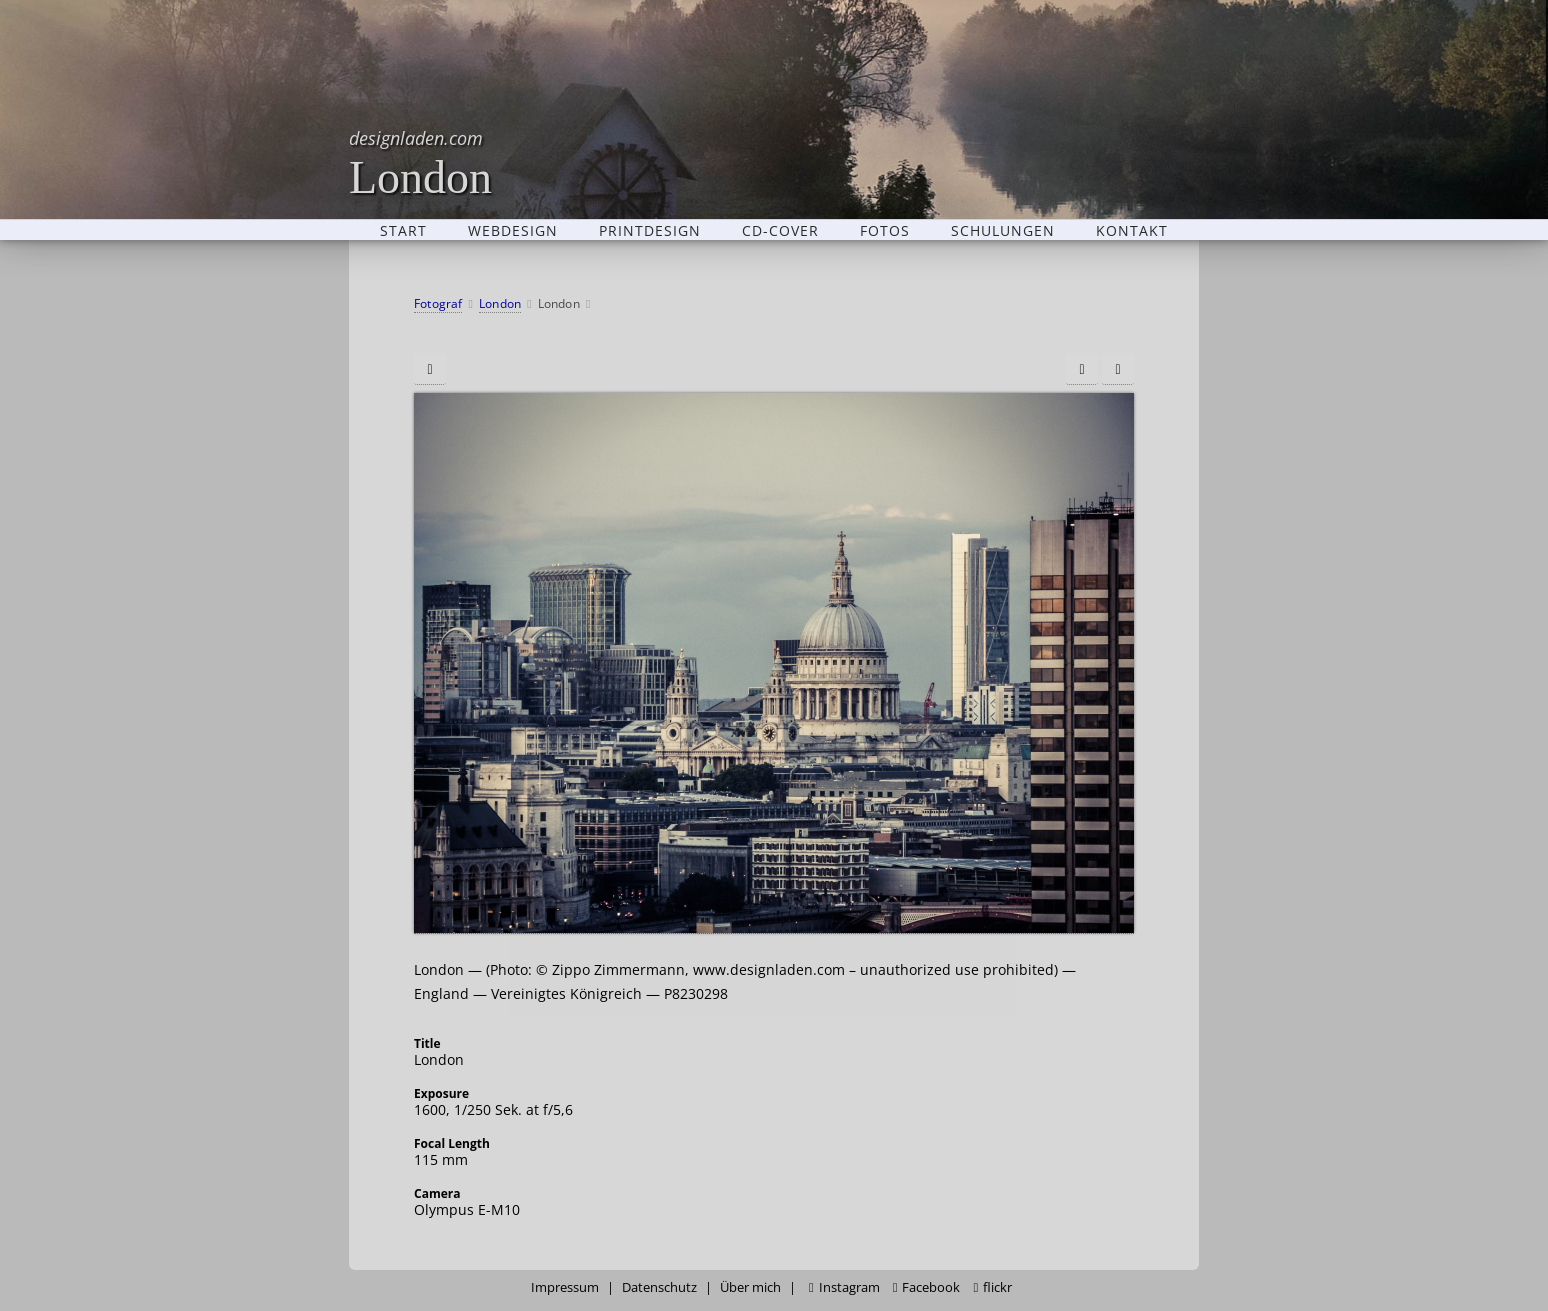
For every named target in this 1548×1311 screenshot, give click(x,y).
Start (403, 230)
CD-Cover (780, 230)
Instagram (844, 1287)
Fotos (885, 230)
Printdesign (650, 230)
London (420, 162)
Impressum (565, 1287)
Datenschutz (659, 1287)
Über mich (750, 1287)
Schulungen (1003, 230)
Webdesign (513, 230)
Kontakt (1132, 230)
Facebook (927, 1287)
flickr (992, 1287)
